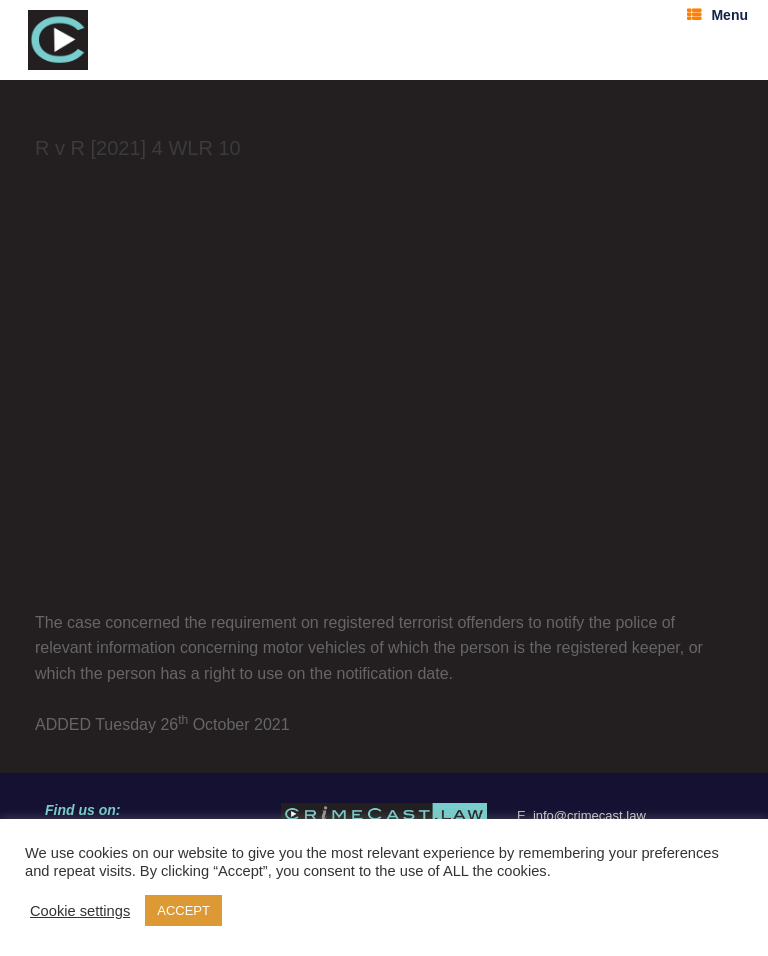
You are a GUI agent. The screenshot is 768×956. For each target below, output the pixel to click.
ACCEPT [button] (183, 910)
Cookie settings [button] (80, 911)
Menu (717, 15)
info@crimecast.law (589, 815)
